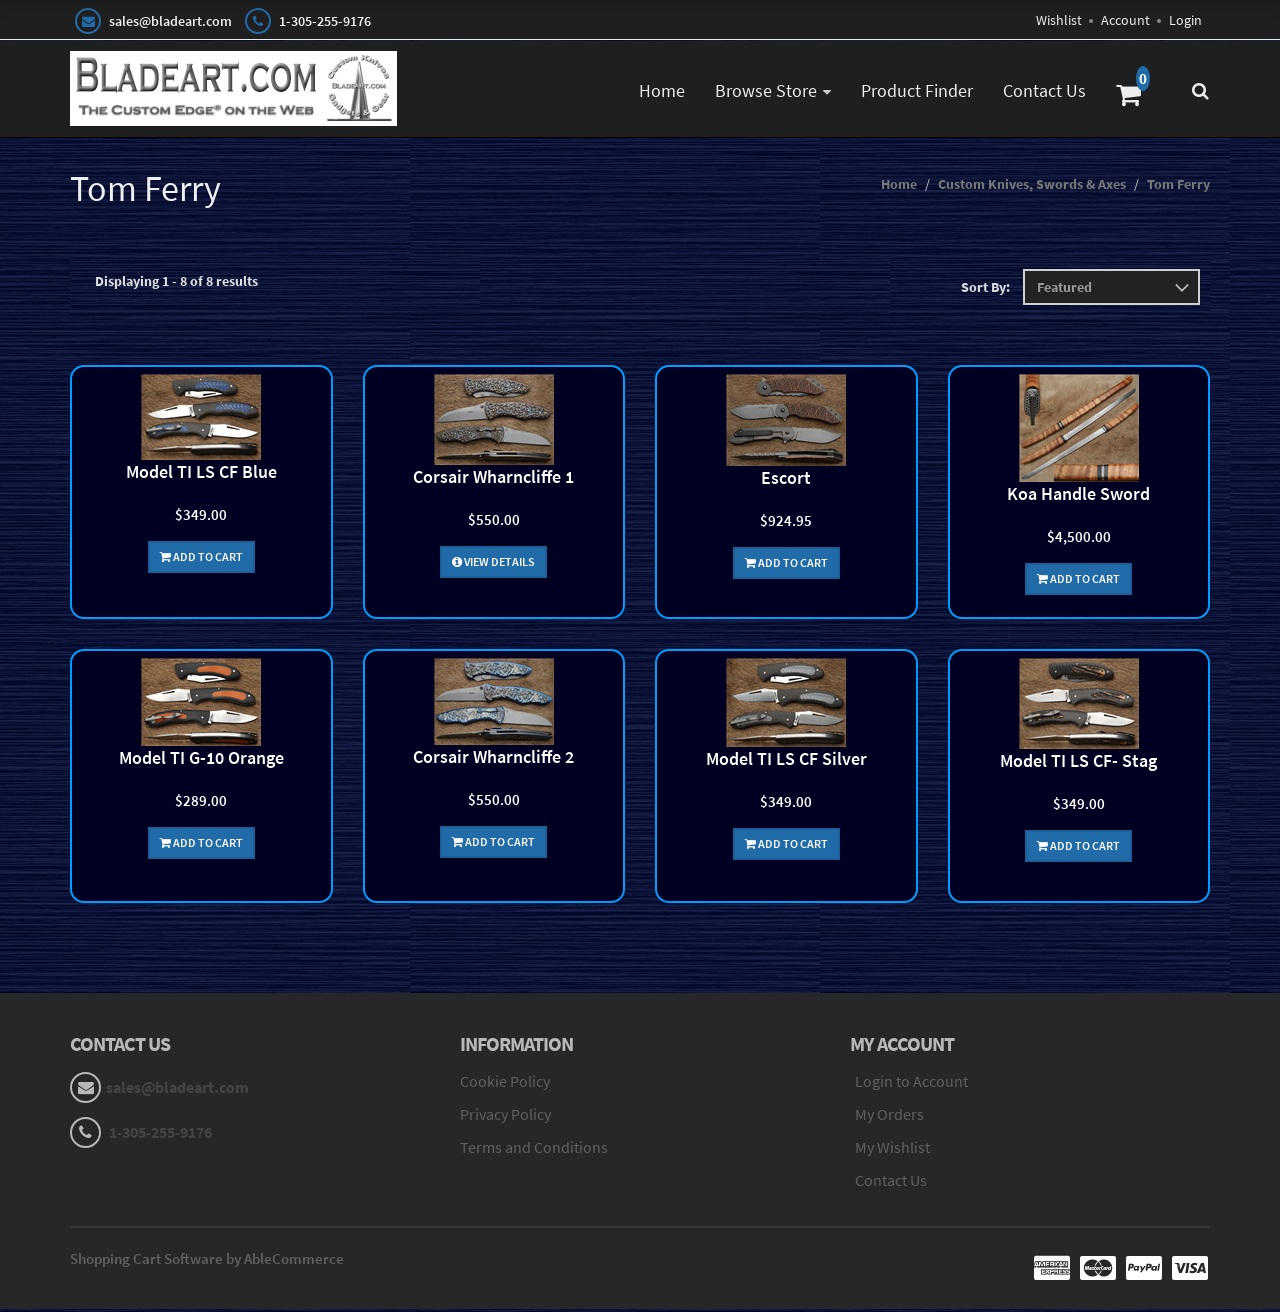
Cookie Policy (505, 1084)
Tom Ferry (1178, 187)
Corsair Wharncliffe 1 (493, 479)
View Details (493, 564)
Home (662, 90)
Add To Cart (201, 559)
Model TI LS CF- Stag (1078, 763)
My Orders (889, 1117)
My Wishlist (892, 1150)
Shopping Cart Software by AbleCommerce (207, 1261)
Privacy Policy (505, 1117)
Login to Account (911, 1084)
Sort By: (985, 290)
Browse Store (766, 90)
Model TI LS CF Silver (786, 761)
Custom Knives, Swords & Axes (1032, 187)
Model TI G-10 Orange (201, 760)
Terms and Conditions (534, 1150)
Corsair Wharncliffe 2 (493, 759)
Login (1185, 20)
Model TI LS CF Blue (201, 474)
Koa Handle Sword (1078, 496)
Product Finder (917, 90)
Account (1125, 20)
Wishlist (1059, 20)
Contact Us (1044, 90)
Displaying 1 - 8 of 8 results (176, 284)
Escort (786, 480)
